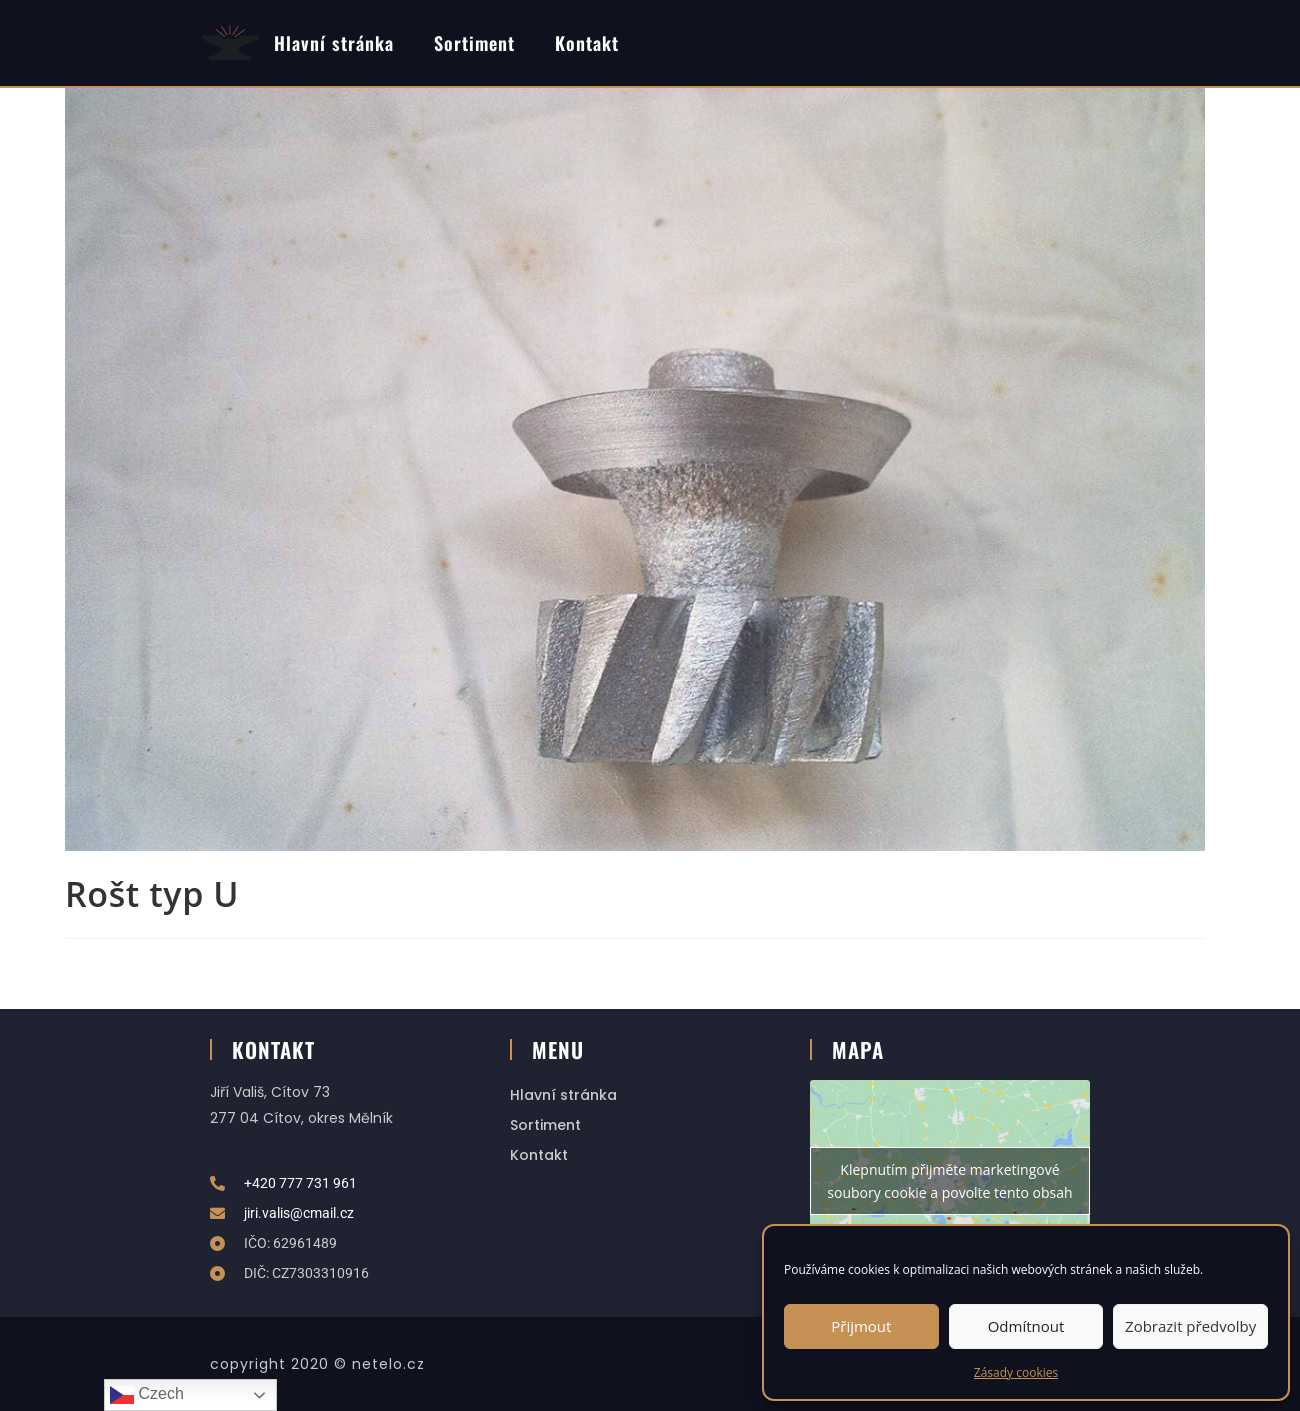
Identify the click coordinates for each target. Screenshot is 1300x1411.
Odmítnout (1026, 1326)
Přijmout (861, 1326)
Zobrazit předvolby (1190, 1326)
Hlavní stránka (334, 42)
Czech (147, 1395)
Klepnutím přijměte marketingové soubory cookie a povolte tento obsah (949, 1181)
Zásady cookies (1016, 1372)
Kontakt (587, 42)
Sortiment (474, 42)
